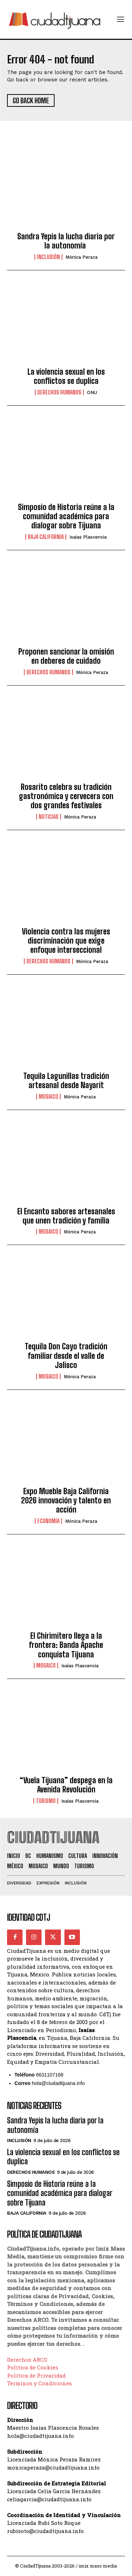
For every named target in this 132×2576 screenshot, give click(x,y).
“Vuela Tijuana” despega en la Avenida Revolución (66, 1784)
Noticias (48, 817)
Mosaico (48, 1096)
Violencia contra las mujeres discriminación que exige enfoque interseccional (66, 941)
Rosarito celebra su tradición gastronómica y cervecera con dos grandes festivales (66, 796)
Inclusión (48, 257)
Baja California (46, 537)
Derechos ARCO (27, 2359)
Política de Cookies (32, 2367)
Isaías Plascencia (88, 537)
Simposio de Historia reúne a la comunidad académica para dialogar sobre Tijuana (66, 516)
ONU (92, 392)
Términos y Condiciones (39, 2383)
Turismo (46, 1801)
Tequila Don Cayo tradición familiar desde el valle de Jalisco (66, 1356)
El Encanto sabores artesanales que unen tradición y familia (66, 1216)
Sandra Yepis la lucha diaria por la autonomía (66, 241)
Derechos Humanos (59, 392)
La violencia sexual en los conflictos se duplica (66, 376)
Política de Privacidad (36, 2375)
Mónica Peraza (81, 257)
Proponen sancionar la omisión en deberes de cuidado (66, 656)
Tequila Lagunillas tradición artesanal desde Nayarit (66, 1080)
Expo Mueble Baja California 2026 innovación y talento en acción (66, 1500)
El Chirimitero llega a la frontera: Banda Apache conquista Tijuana (66, 1645)
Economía (48, 1521)
